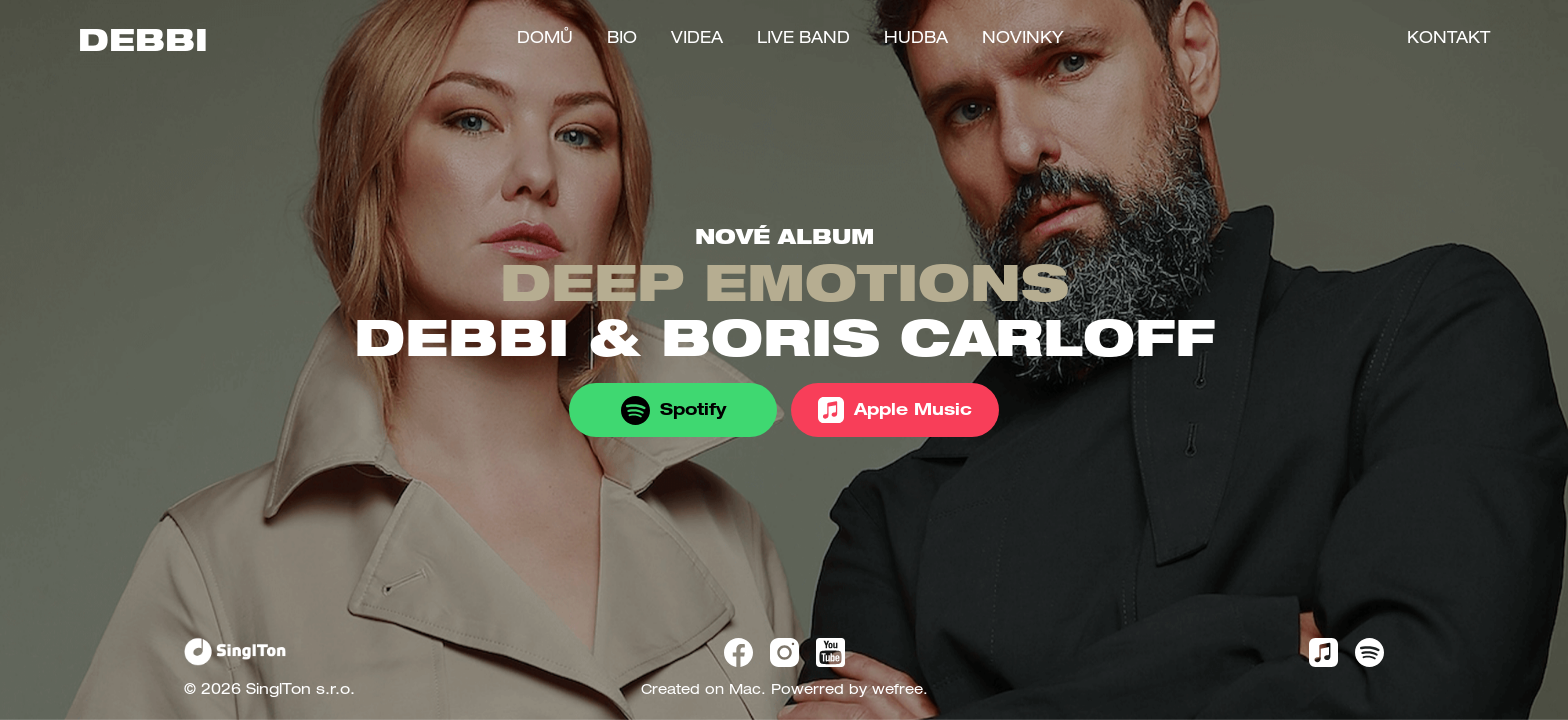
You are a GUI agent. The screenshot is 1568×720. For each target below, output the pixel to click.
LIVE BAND (803, 40)
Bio (622, 40)
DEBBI (143, 45)
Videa (697, 40)
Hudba (916, 40)
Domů (545, 40)
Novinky (1023, 40)
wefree (897, 691)
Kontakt (1448, 40)
